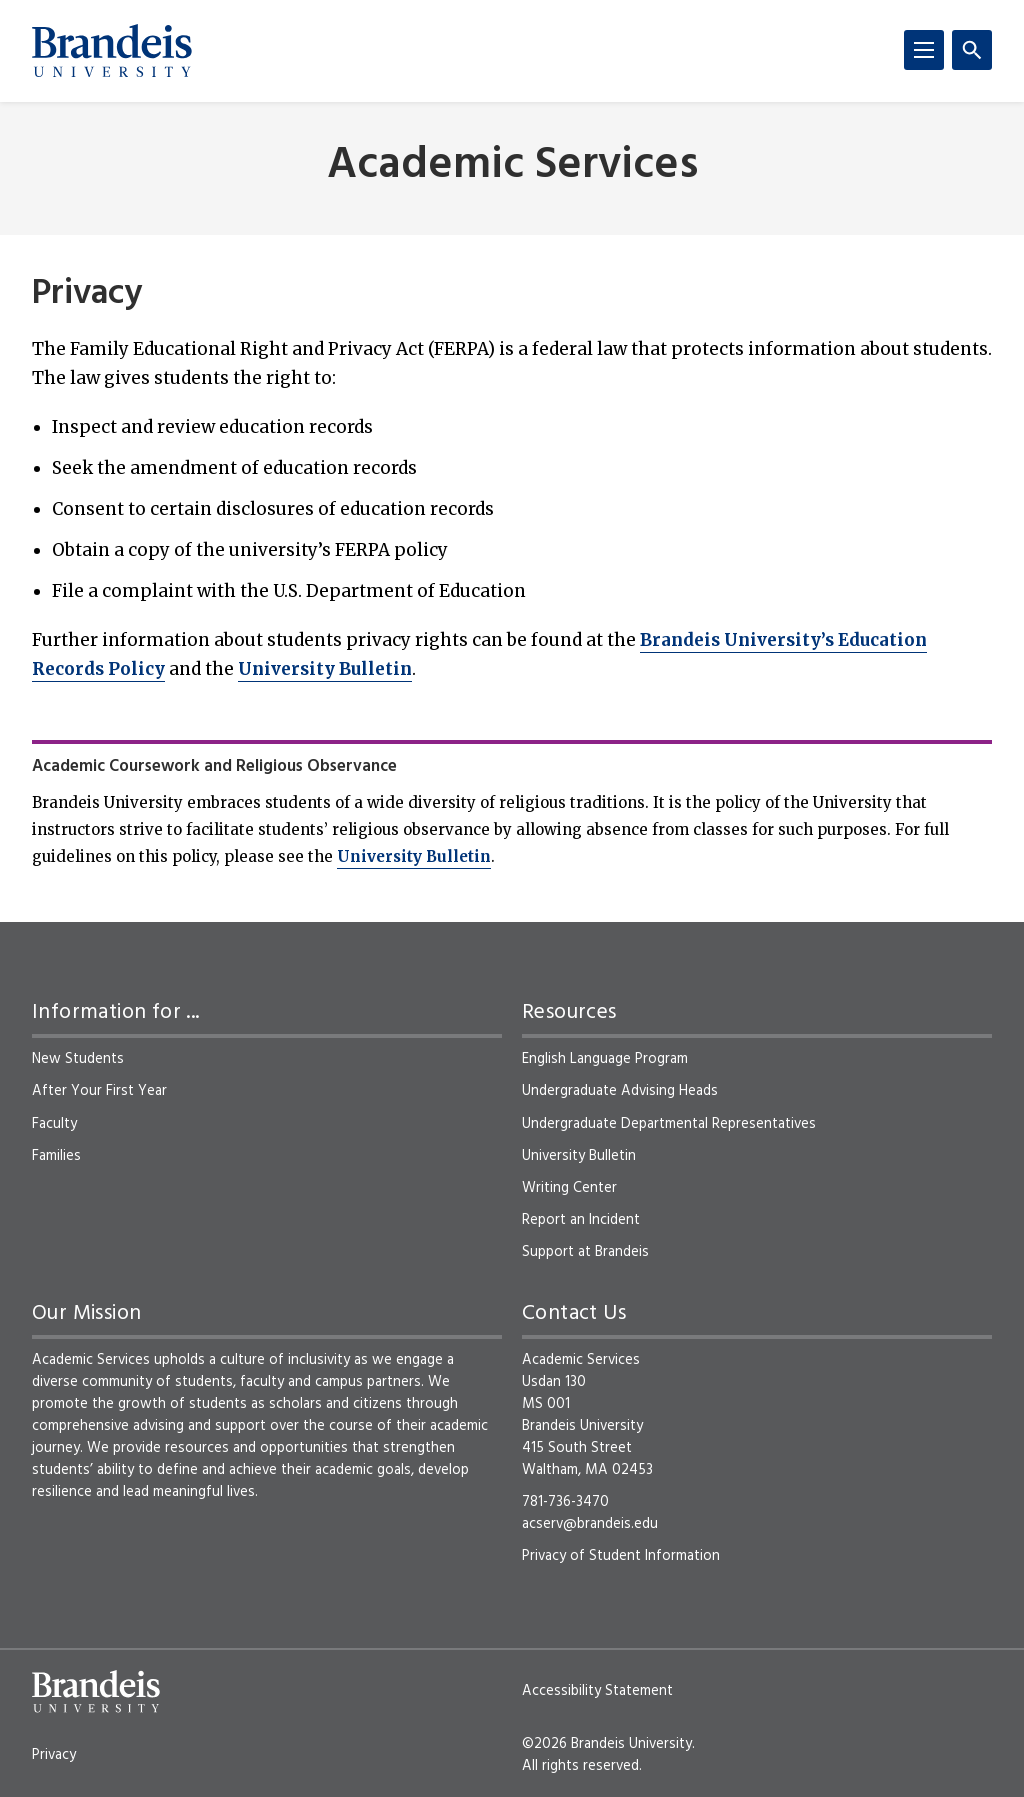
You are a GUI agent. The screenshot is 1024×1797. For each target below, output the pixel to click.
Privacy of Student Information (621, 1556)
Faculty (54, 1124)
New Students (78, 1059)
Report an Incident (581, 1220)
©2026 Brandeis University (607, 1744)
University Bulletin (325, 669)
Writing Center (569, 1188)
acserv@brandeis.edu (590, 1524)
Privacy (54, 1755)
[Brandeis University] (112, 51)
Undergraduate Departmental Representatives (669, 1124)
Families (56, 1156)
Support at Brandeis (585, 1252)
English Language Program (605, 1059)
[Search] (972, 50)
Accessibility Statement (597, 1691)
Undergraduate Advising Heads (620, 1091)
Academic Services (512, 166)
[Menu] (924, 50)
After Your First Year (99, 1091)
